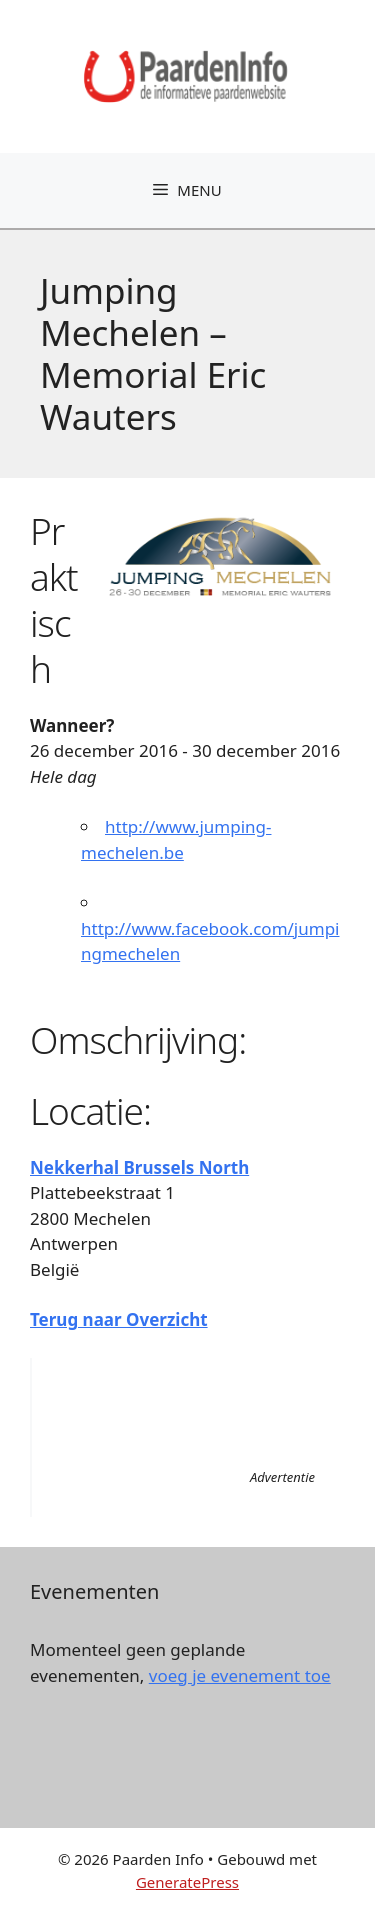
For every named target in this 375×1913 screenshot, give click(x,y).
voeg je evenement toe (240, 1675)
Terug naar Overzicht (119, 1319)
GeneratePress (187, 1882)
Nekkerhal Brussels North (139, 1167)
